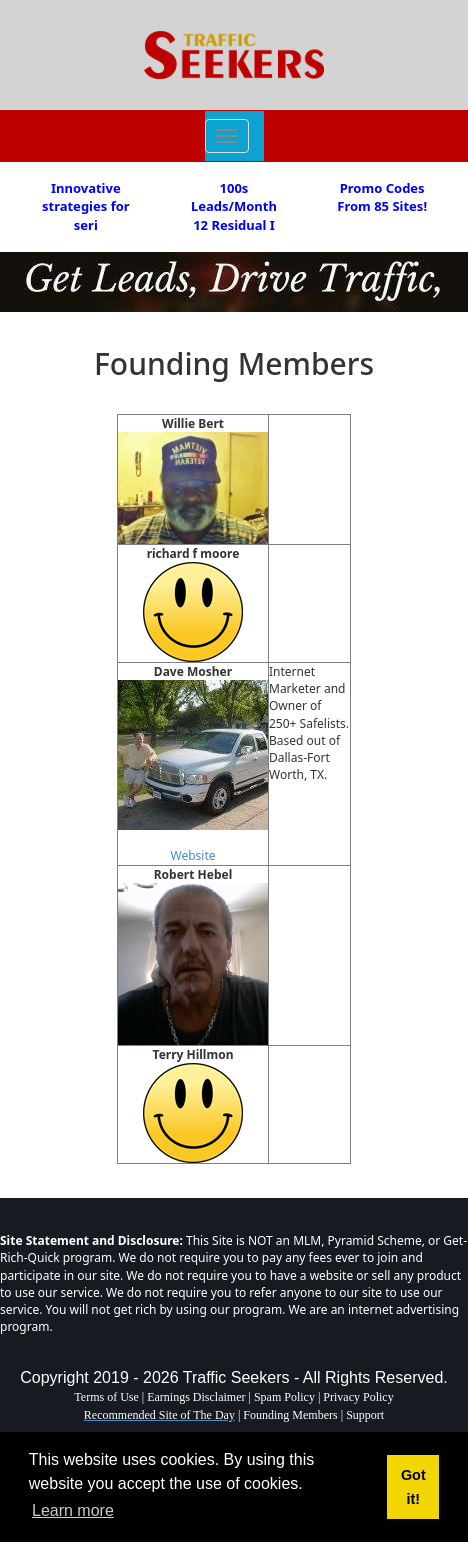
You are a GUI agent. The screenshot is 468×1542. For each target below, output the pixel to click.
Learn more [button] (73, 1510)
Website (192, 855)
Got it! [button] (413, 1487)
